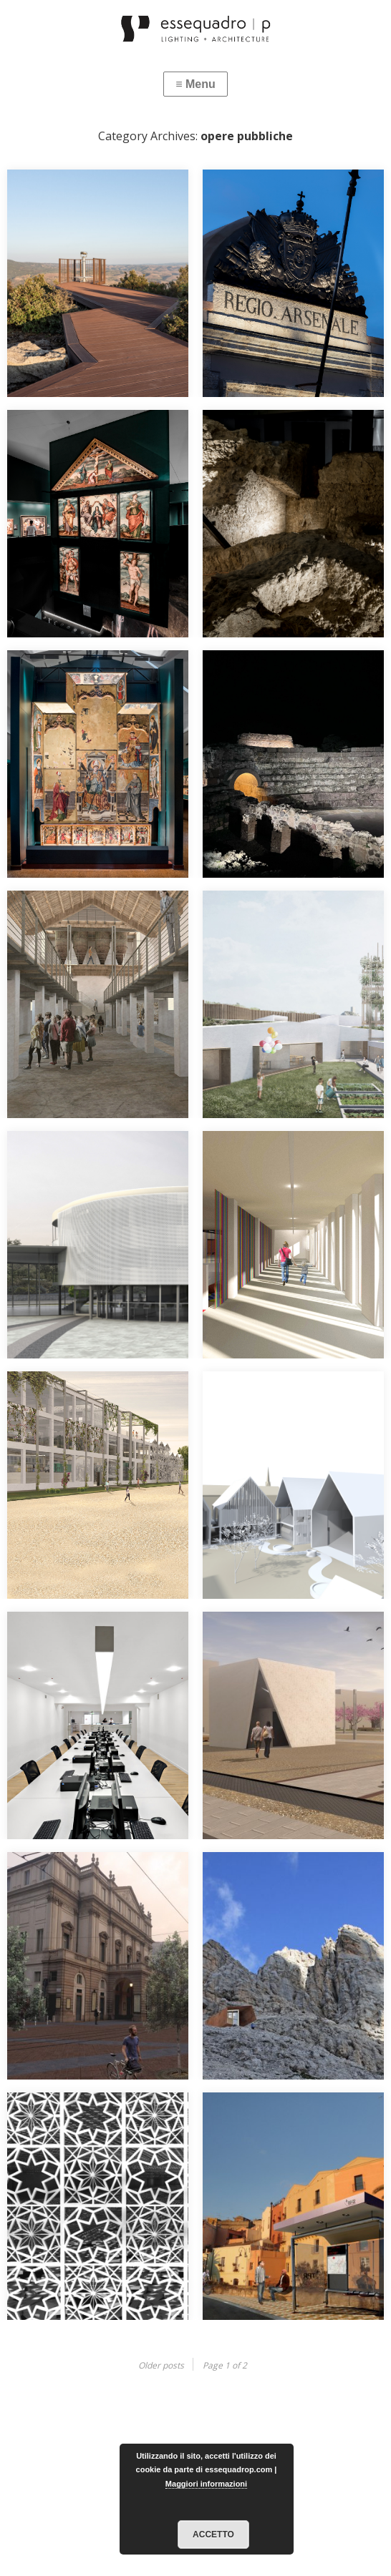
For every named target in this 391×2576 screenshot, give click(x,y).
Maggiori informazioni (206, 2483)
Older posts (161, 2365)
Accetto (213, 2535)
